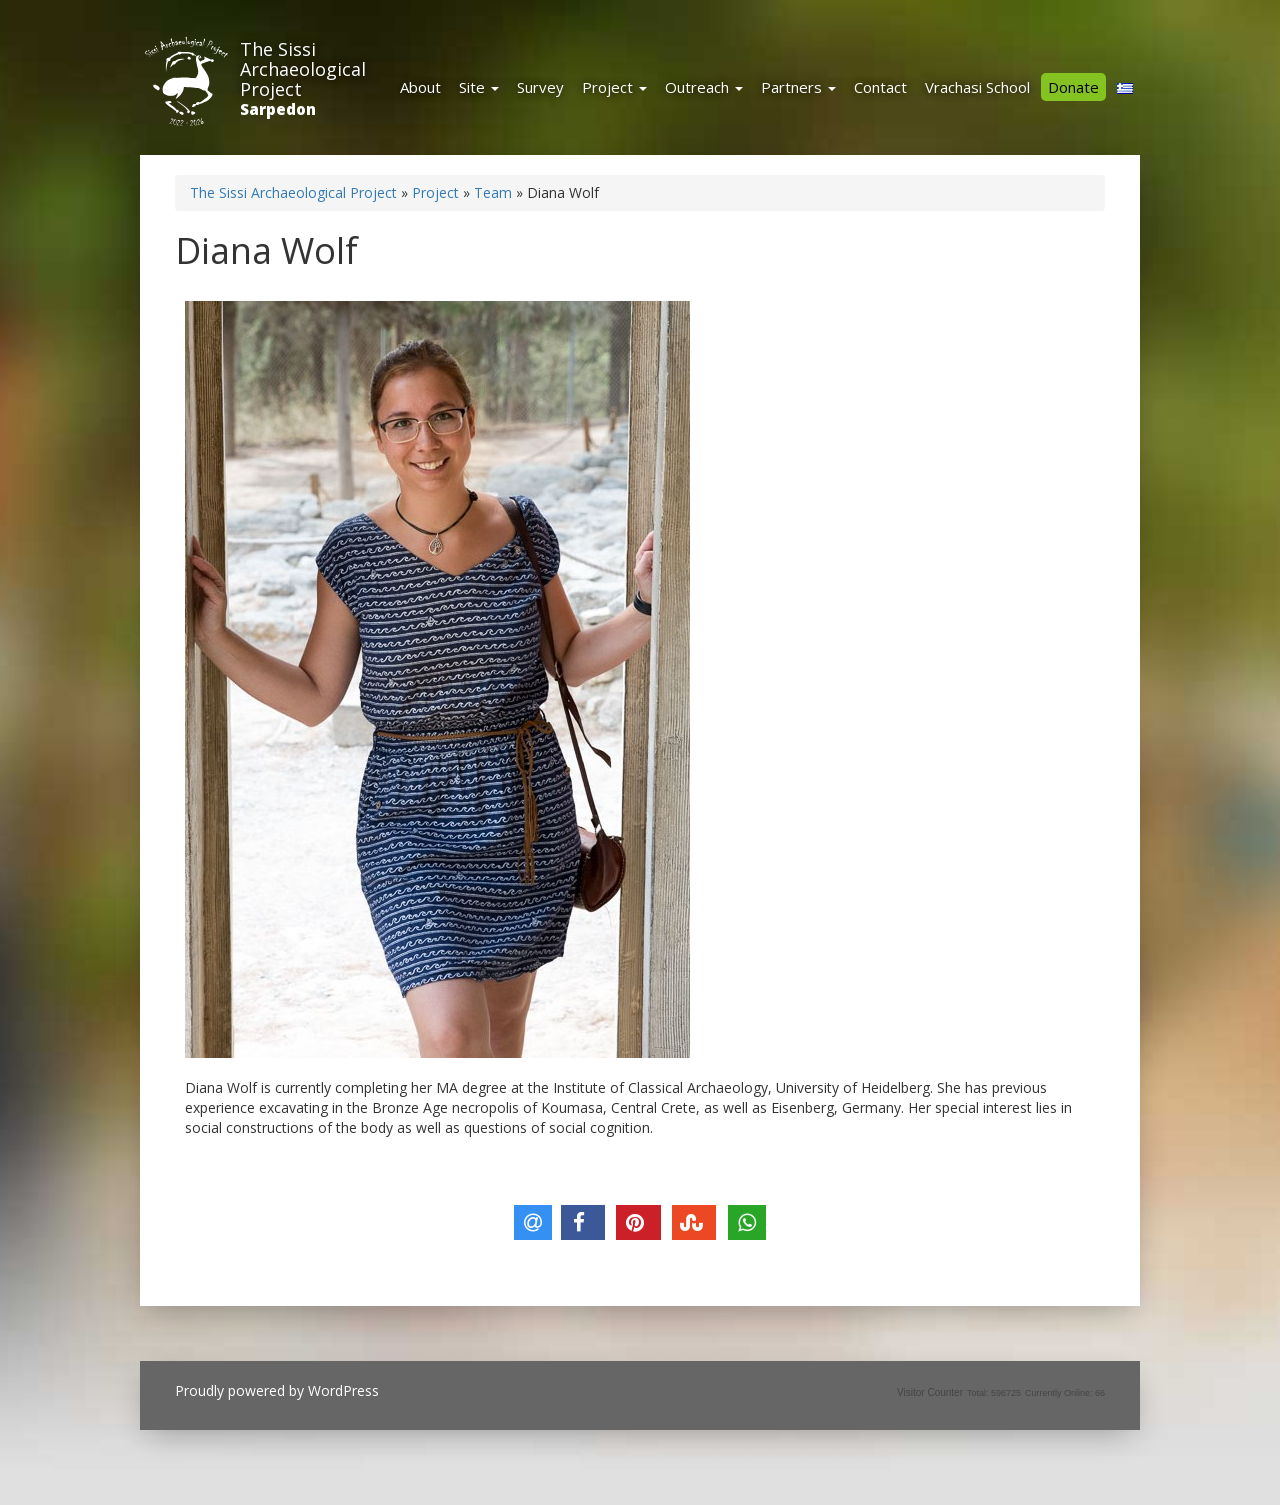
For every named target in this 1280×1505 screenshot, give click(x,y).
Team (493, 192)
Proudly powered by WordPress (277, 1390)
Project (614, 87)
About (420, 87)
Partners (798, 87)
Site (479, 87)
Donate (1073, 87)
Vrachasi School (977, 87)
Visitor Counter (930, 1392)
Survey (540, 87)
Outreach (704, 87)
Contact (880, 87)
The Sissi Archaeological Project (303, 69)
